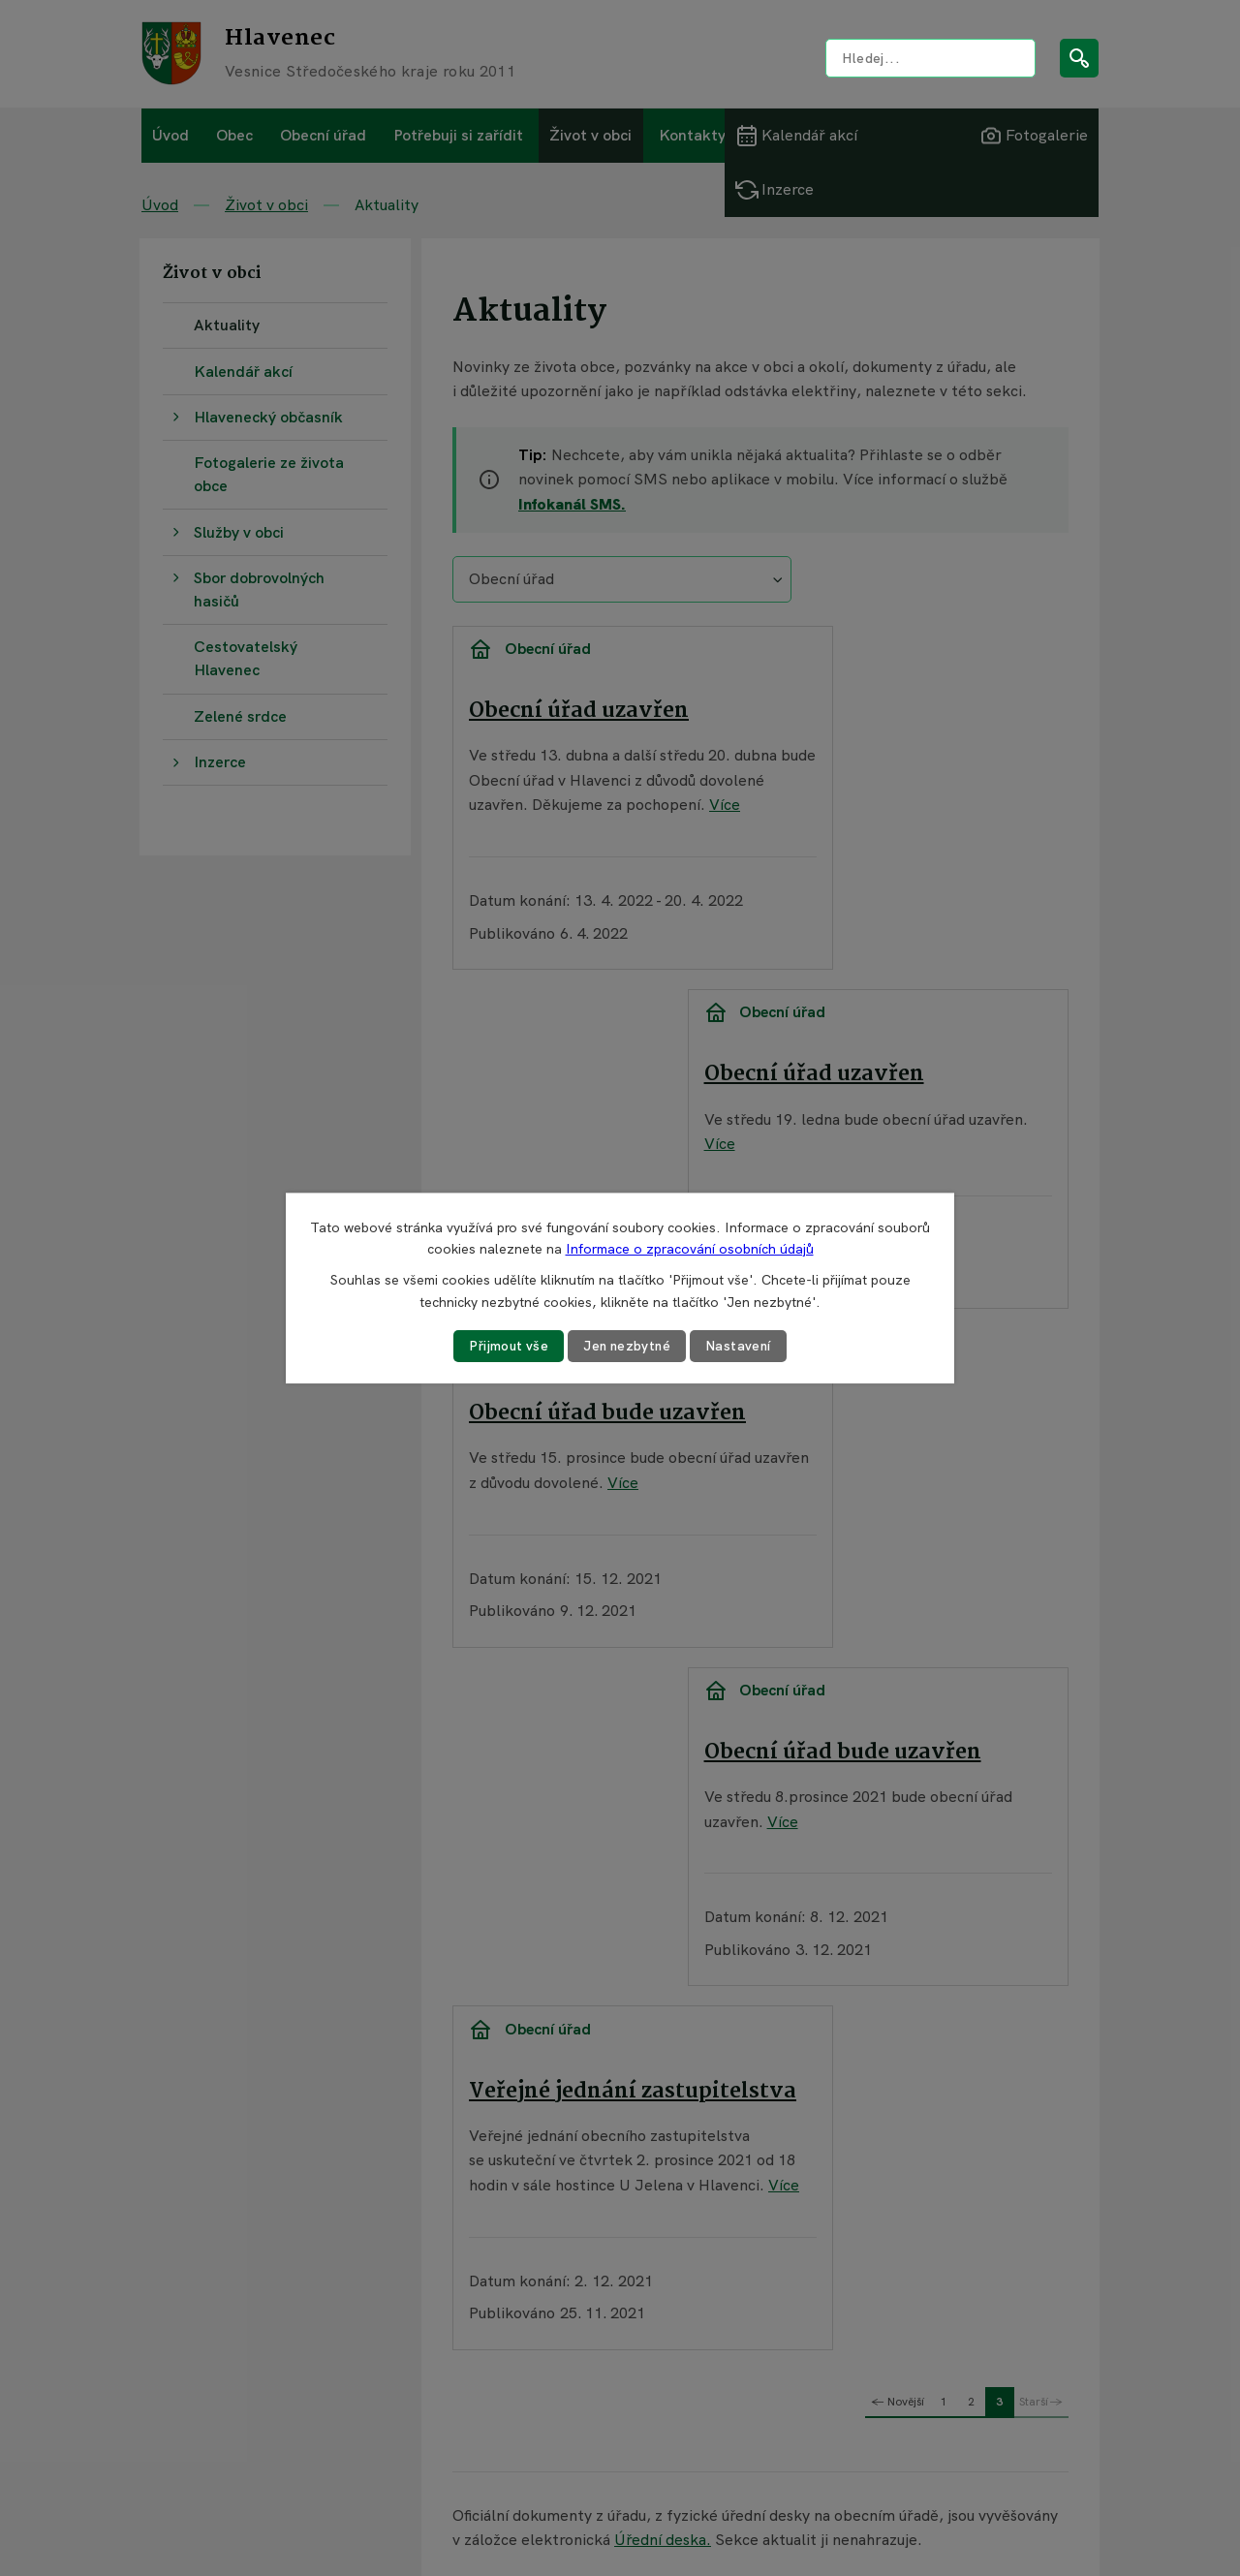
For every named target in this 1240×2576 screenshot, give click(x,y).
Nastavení (741, 1345)
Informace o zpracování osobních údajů (690, 1248)
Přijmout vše (506, 1345)
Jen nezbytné (627, 1345)
